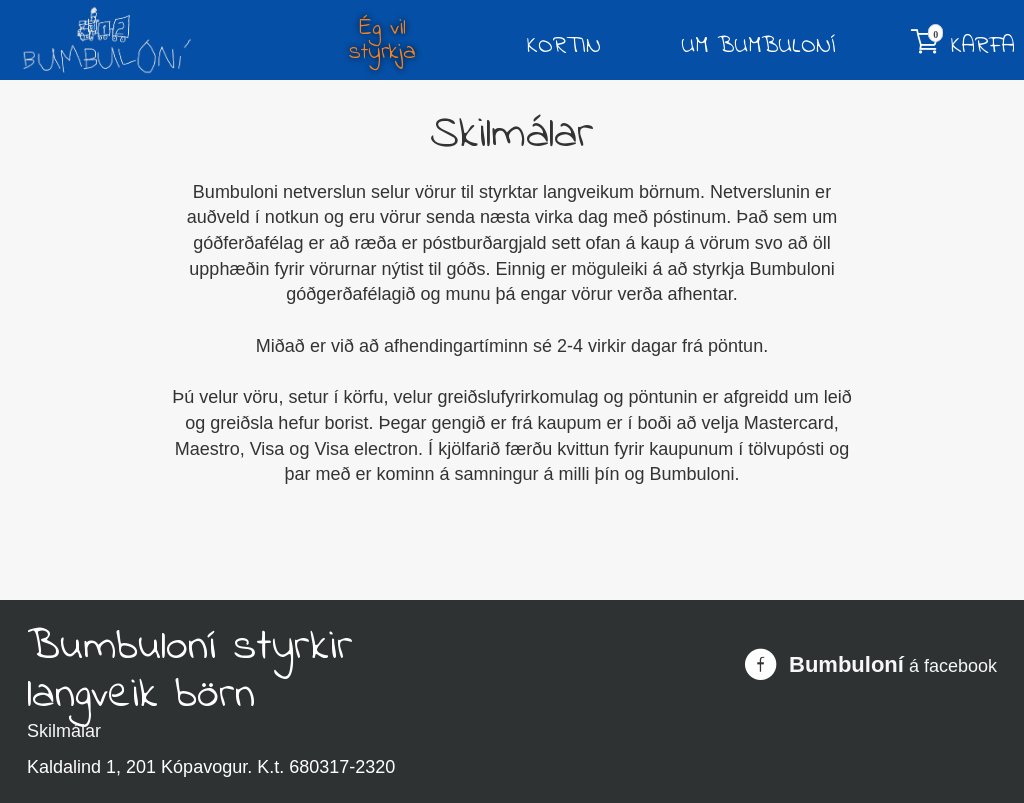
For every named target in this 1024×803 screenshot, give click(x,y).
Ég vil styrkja (382, 41)
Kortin (564, 47)
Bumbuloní (846, 665)
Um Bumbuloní (758, 47)
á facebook (953, 666)
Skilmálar (64, 731)
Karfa (963, 44)
